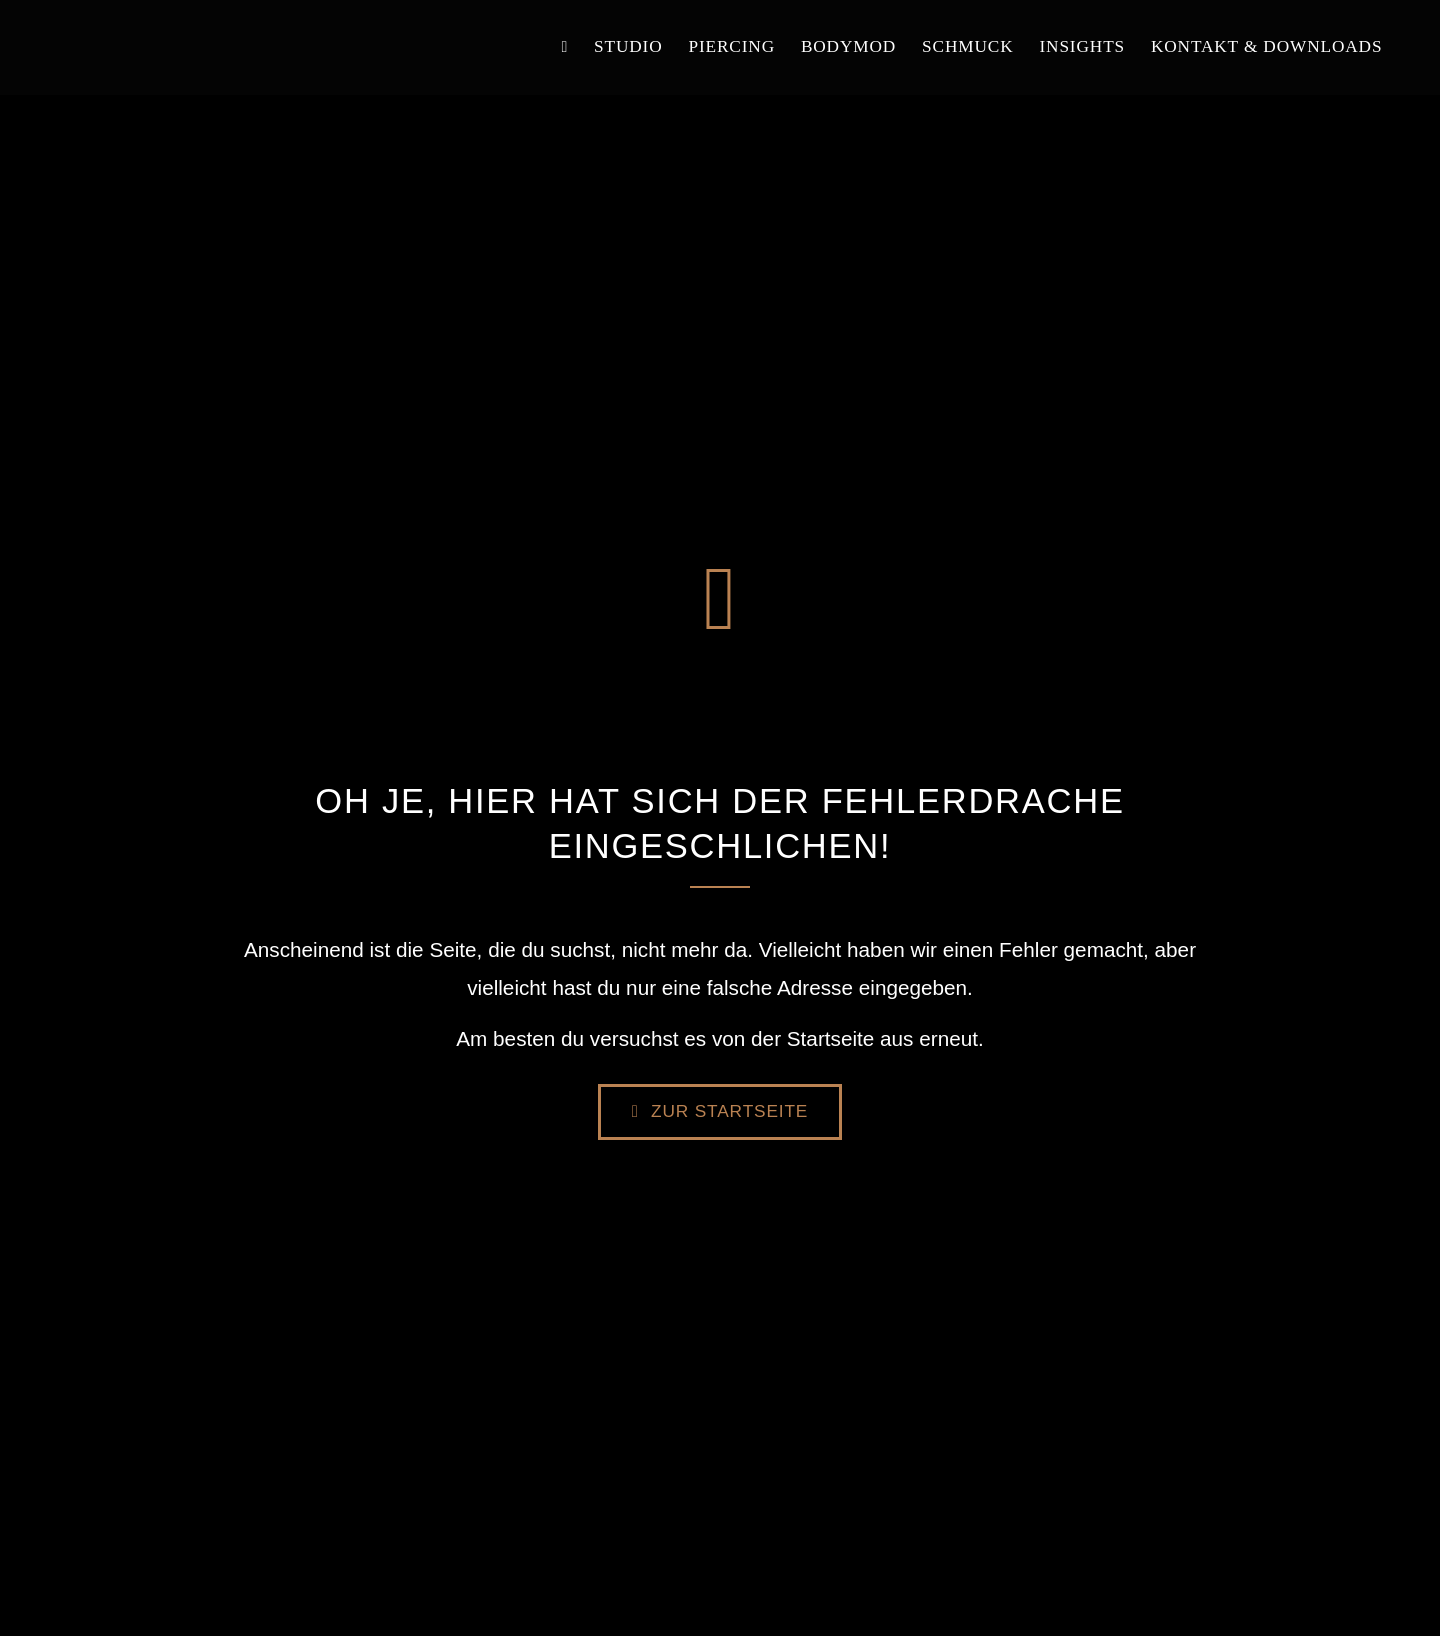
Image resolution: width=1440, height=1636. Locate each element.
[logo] (158, 33)
